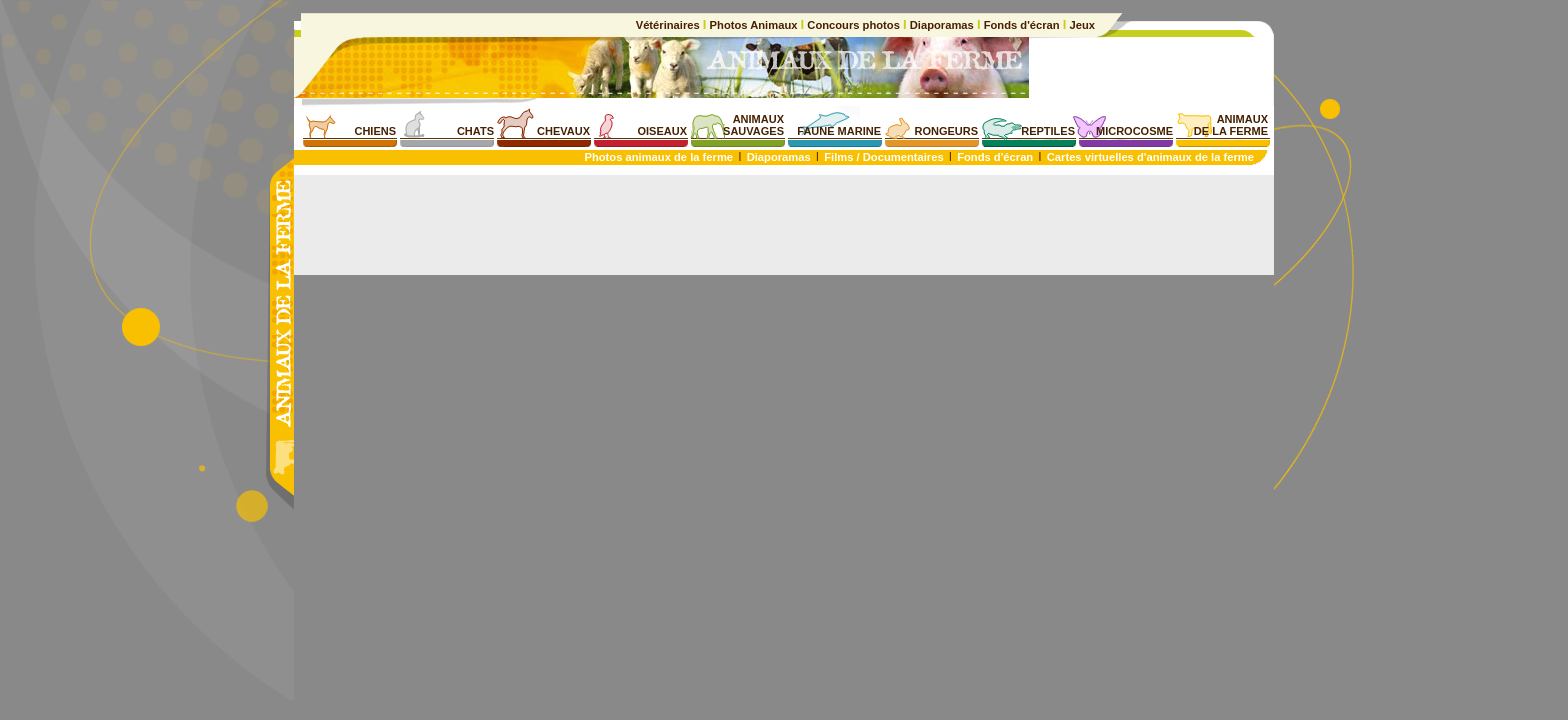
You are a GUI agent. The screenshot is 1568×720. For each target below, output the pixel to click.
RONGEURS (946, 131)
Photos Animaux (753, 25)
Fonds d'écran (1022, 25)
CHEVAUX (563, 131)
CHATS (475, 131)
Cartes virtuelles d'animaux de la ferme (1150, 157)
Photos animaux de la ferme (658, 157)
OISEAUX (662, 131)
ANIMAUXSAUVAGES (753, 125)
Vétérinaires (669, 25)
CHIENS (375, 131)
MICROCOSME (1134, 131)
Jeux (1080, 25)
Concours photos (853, 25)
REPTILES (1048, 131)
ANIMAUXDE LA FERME (1231, 125)
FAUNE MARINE (839, 131)
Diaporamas (942, 25)
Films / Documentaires (883, 157)
